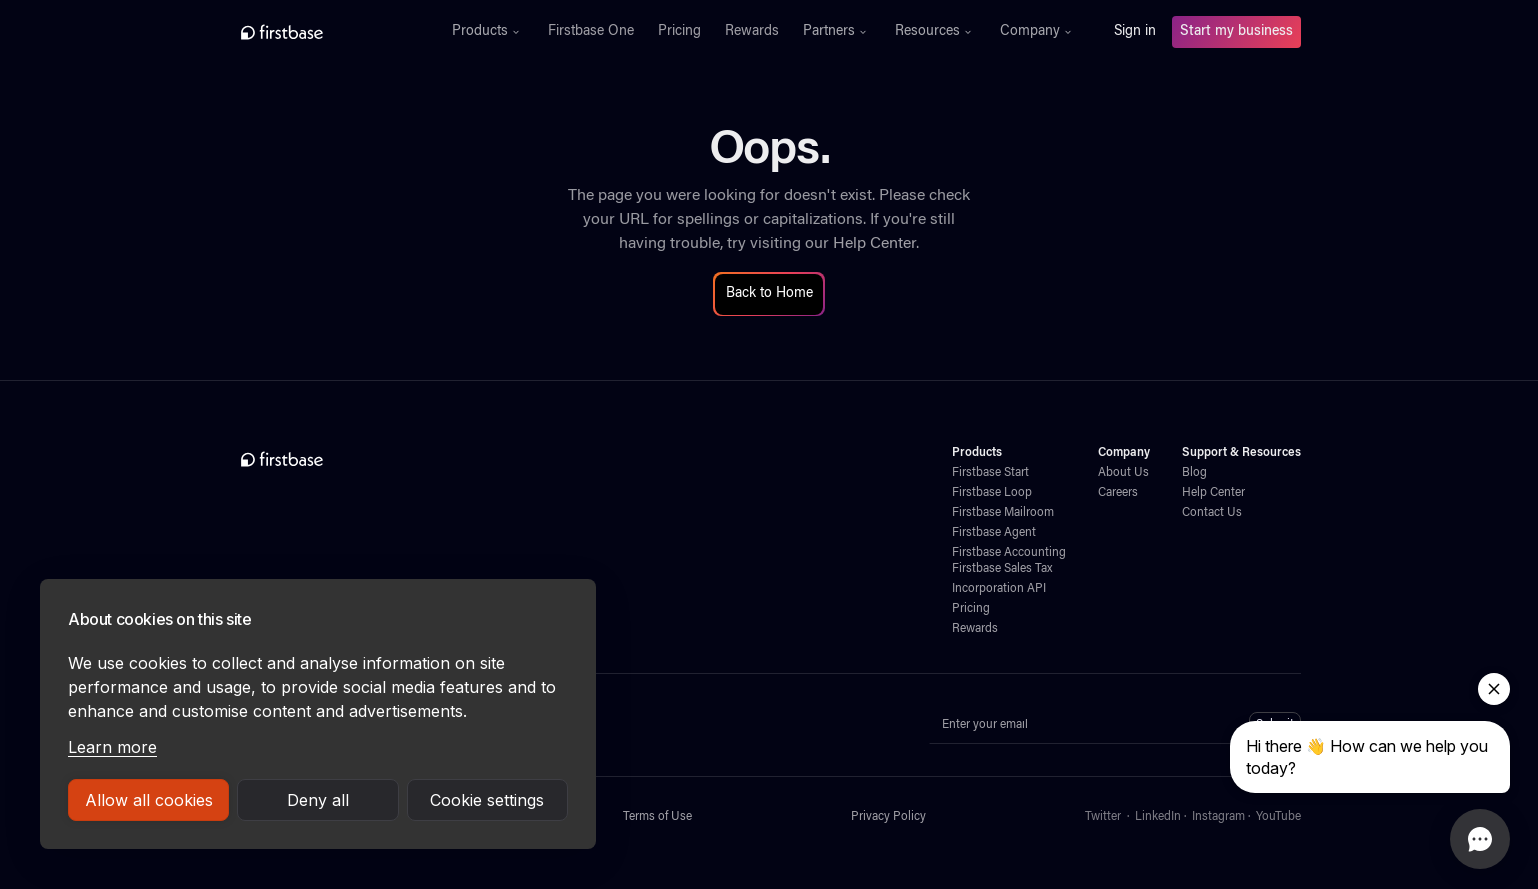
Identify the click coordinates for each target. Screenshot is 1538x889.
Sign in (1135, 32)
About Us (1123, 473)
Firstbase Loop (992, 493)
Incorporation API (999, 589)
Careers (1118, 493)
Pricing (679, 32)
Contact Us (1212, 513)
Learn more (112, 747)
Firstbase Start (990, 473)
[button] (488, 32)
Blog (1194, 473)
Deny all (318, 800)
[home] (325, 32)
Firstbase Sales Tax (1002, 569)
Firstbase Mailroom (1003, 513)
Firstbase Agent (994, 533)
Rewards (752, 32)
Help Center (874, 244)
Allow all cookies (149, 800)
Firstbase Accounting (1009, 553)
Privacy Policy (888, 817)
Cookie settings (487, 800)
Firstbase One (591, 32)
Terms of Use (657, 817)
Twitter (1103, 817)
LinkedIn (1158, 817)
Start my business (1236, 32)
